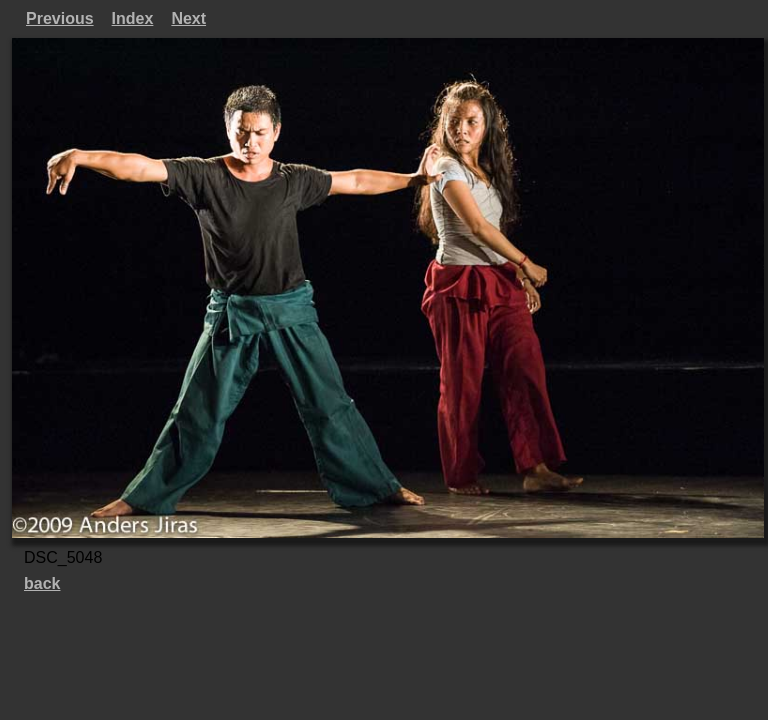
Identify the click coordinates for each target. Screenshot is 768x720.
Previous (60, 18)
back (42, 583)
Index (133, 18)
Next (188, 18)
